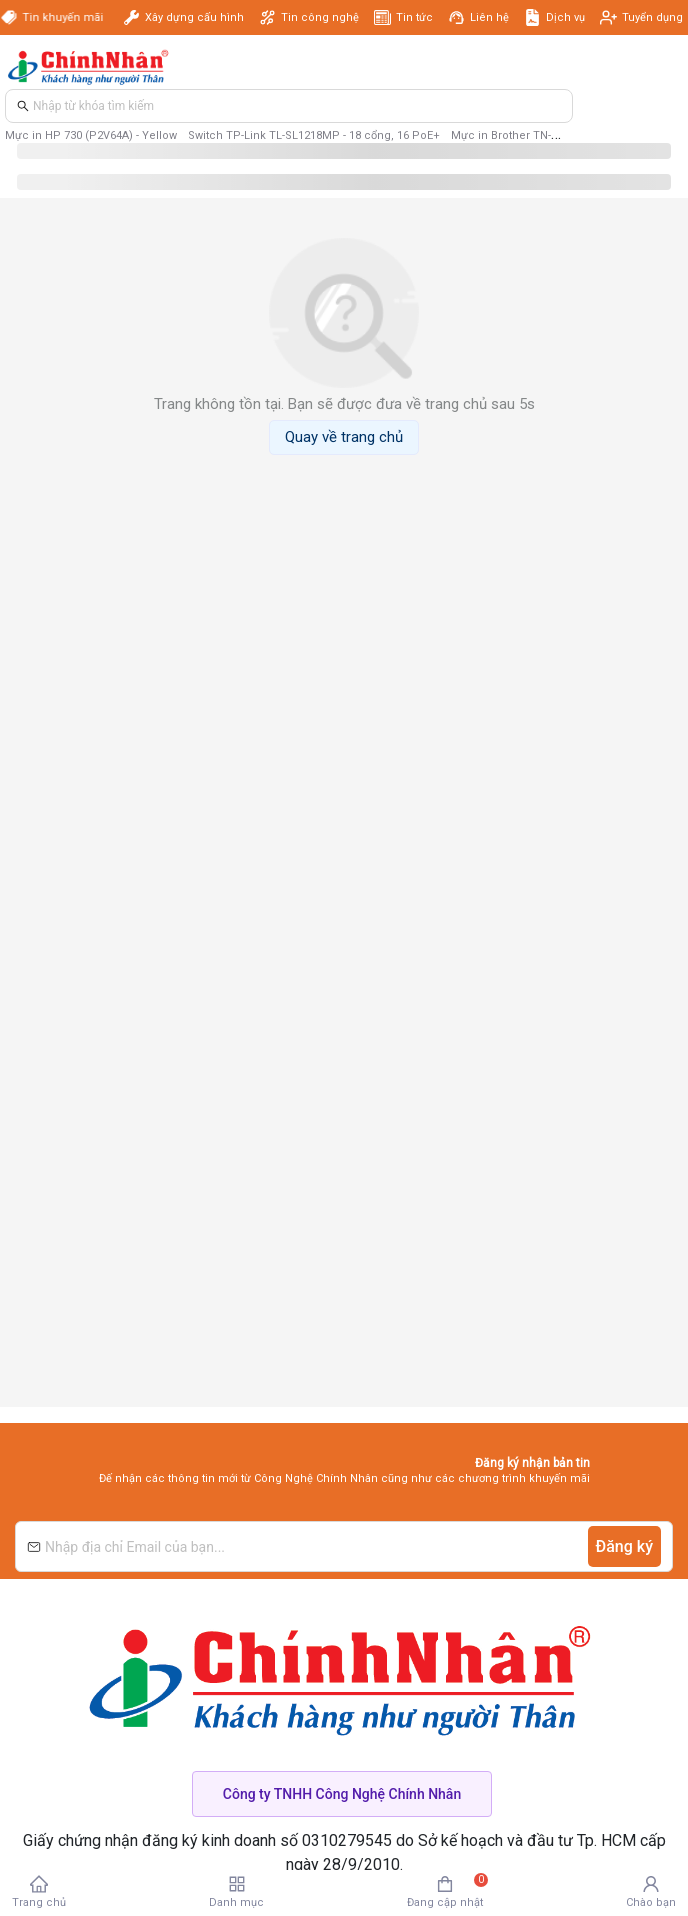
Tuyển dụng (652, 17)
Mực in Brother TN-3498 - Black (532, 135)
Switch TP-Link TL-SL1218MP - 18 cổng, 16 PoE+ (314, 135)
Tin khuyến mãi (66, 17)
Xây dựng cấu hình (194, 17)
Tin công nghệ (320, 17)
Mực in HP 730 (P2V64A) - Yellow (91, 135)
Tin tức (414, 17)
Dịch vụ (565, 17)
